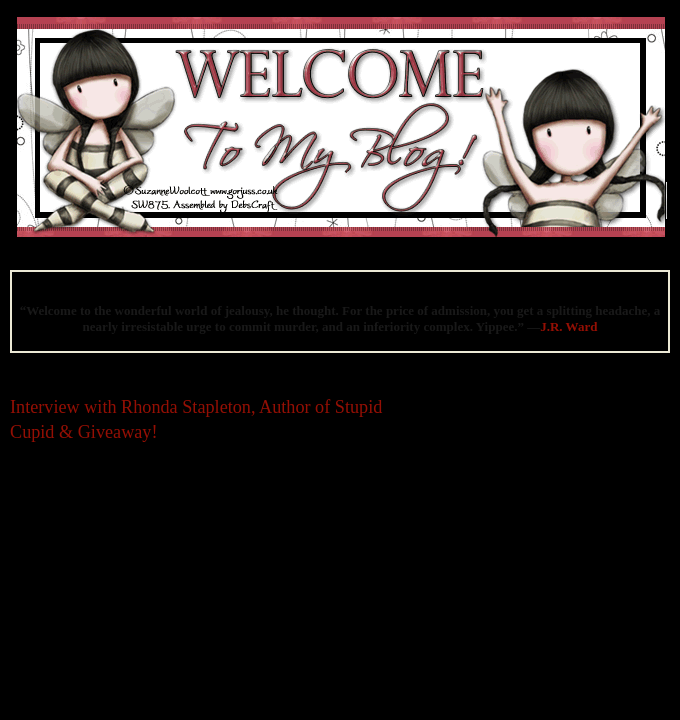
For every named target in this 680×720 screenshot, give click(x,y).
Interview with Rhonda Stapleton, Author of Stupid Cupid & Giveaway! (196, 419)
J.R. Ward (568, 326)
